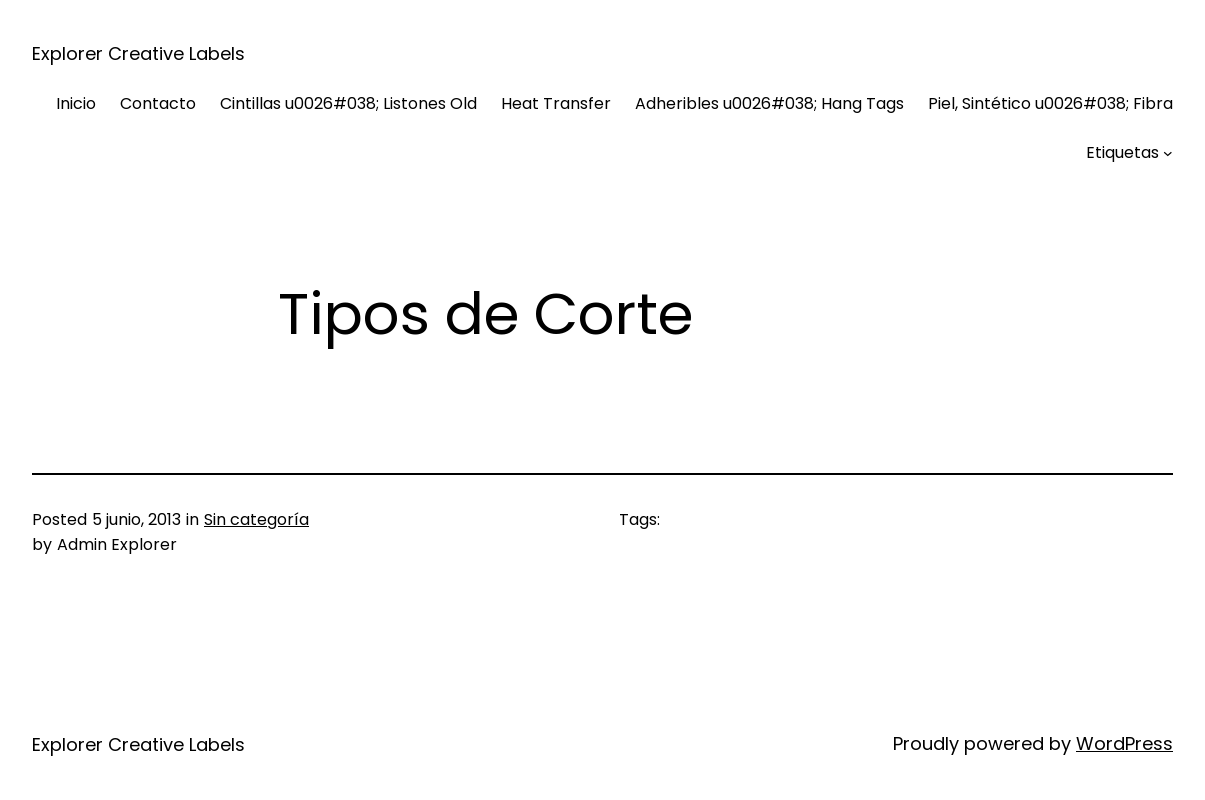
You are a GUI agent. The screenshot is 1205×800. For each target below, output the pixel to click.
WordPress (1124, 743)
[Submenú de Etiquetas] (1168, 153)
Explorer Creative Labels (138, 53)
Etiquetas (1122, 152)
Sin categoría (256, 519)
